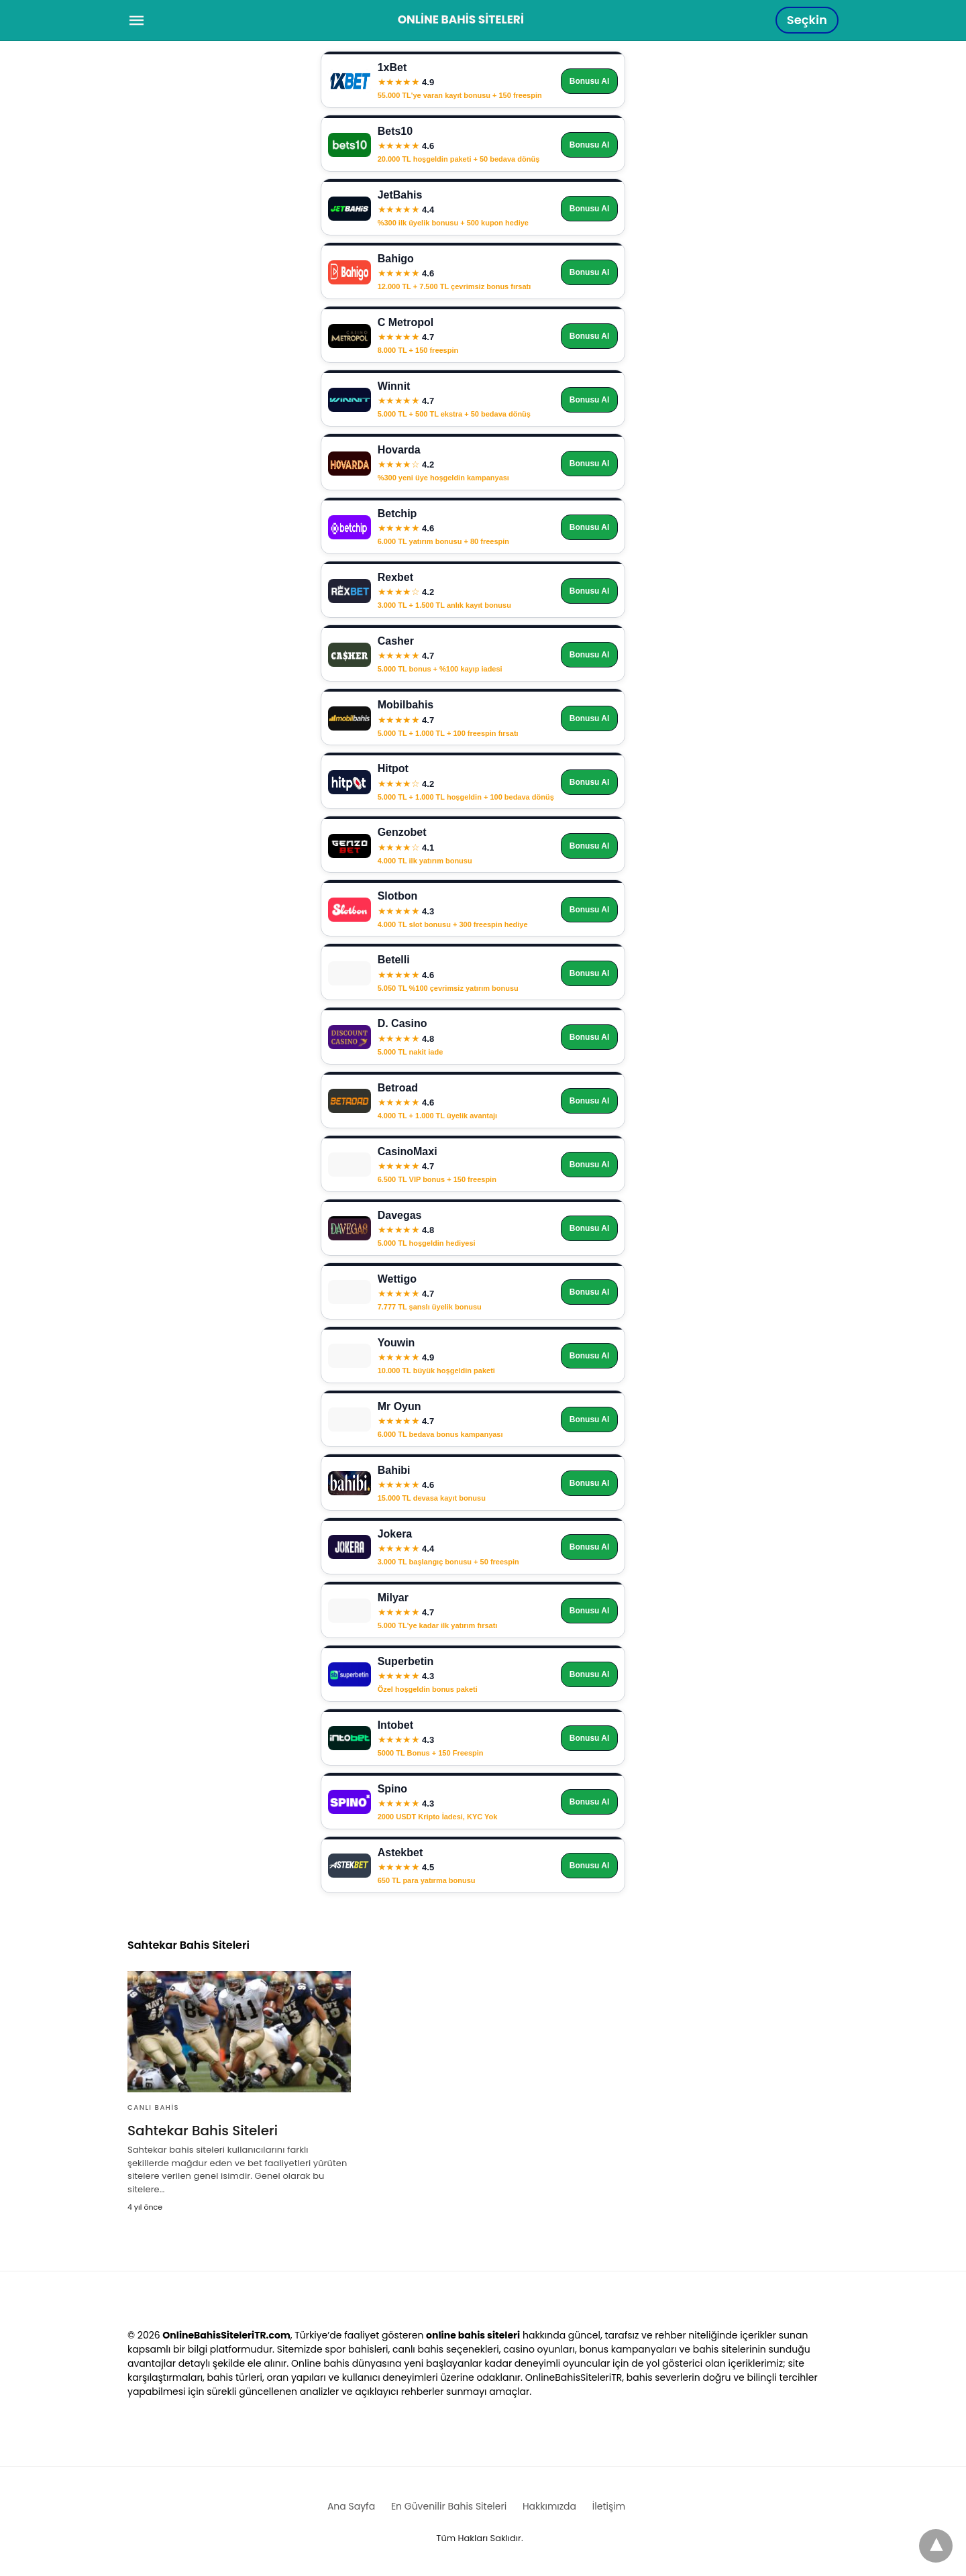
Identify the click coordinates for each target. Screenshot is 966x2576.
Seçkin (807, 19)
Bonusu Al (590, 81)
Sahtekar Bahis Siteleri (202, 2130)
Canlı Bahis (153, 2107)
